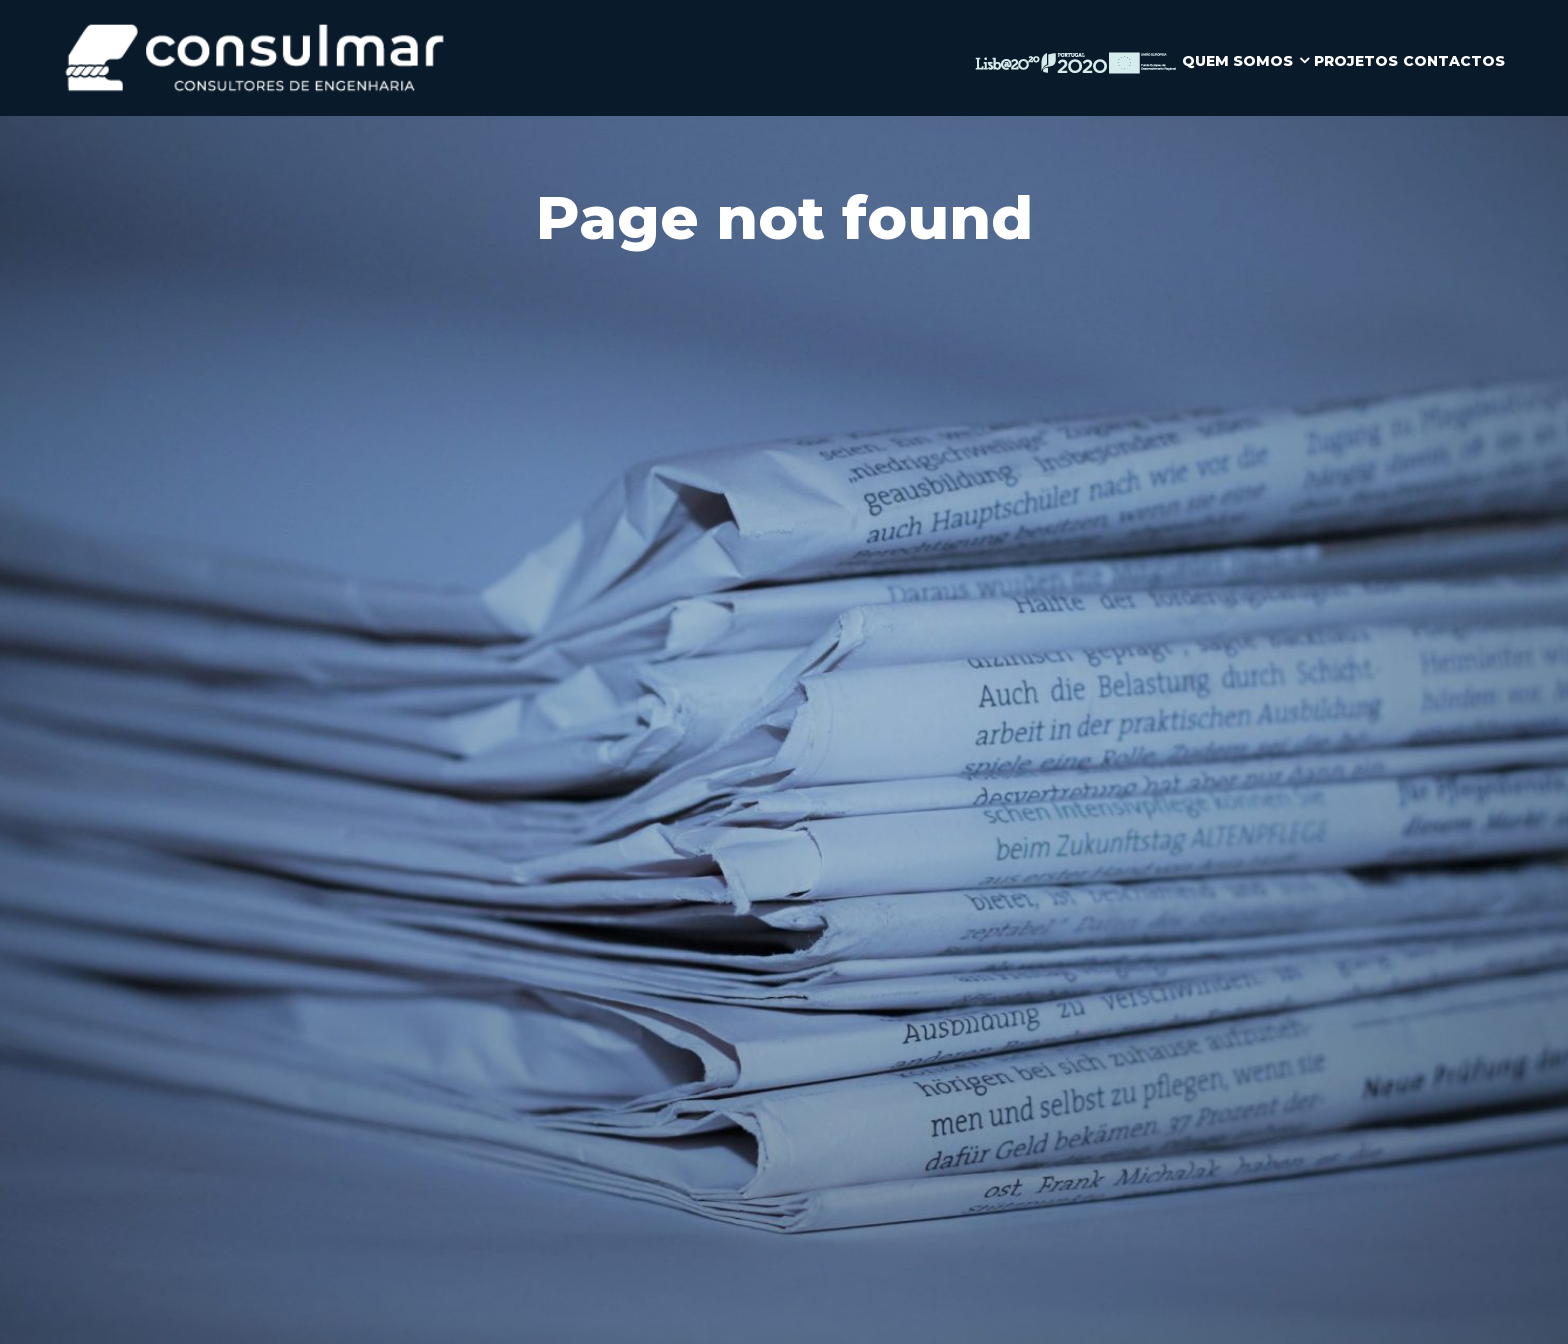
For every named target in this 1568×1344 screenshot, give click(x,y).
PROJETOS (1356, 61)
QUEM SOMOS (1237, 61)
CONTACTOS (1454, 61)
